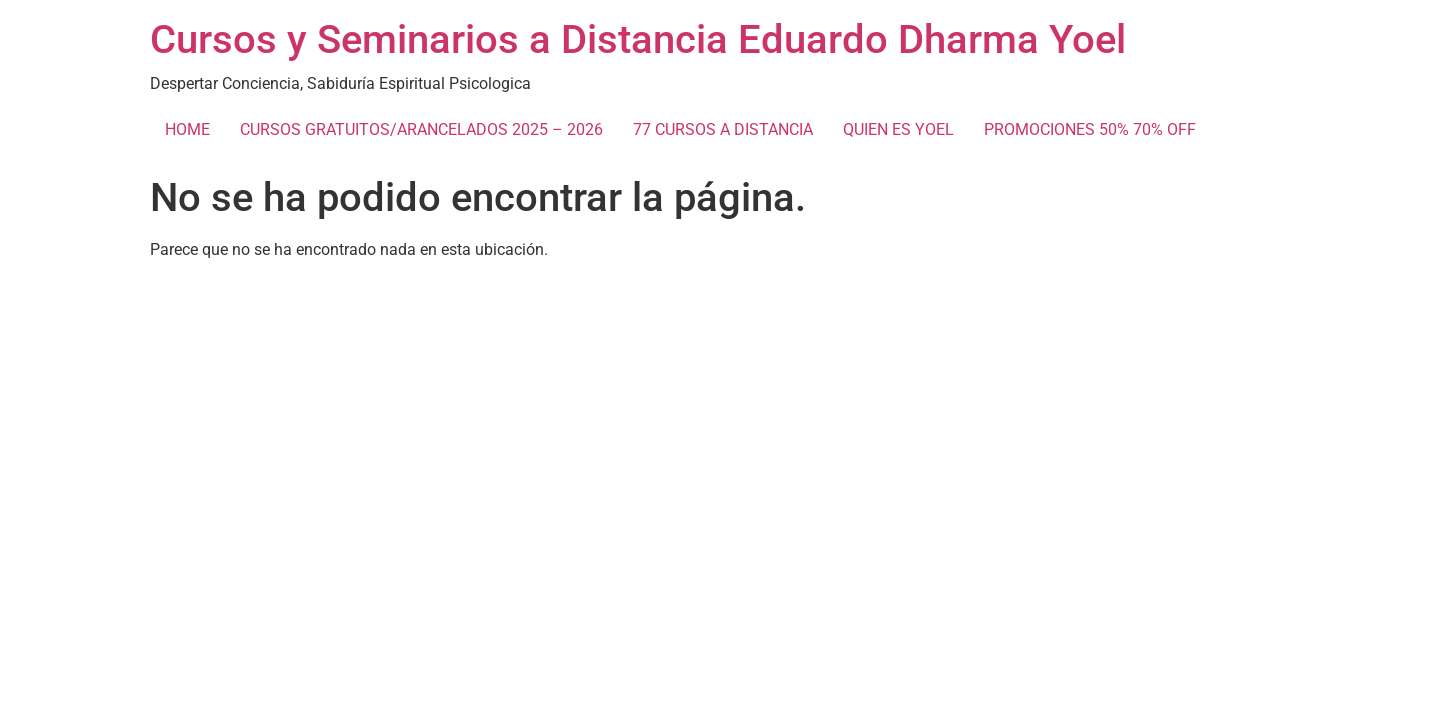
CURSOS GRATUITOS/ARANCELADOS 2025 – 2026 (421, 129)
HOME (187, 129)
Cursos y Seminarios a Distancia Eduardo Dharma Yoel (638, 39)
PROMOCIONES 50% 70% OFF (1090, 129)
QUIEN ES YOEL (898, 129)
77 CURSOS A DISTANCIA (723, 129)
